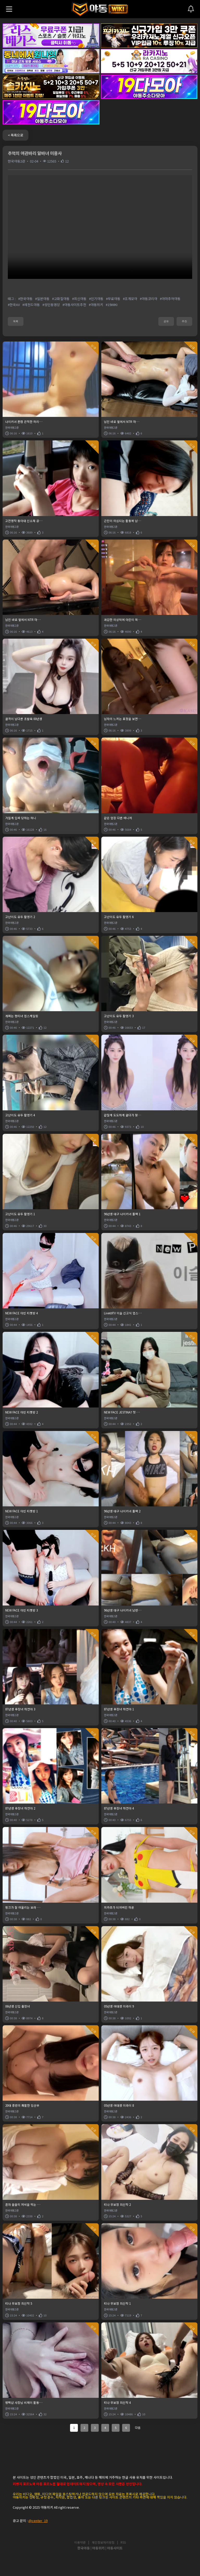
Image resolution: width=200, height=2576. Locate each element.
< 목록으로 (15, 135)
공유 (166, 321)
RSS (123, 2542)
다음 (138, 2427)
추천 (184, 321)
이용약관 (80, 2542)
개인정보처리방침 (103, 2542)
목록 (15, 321)
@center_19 (38, 2520)
